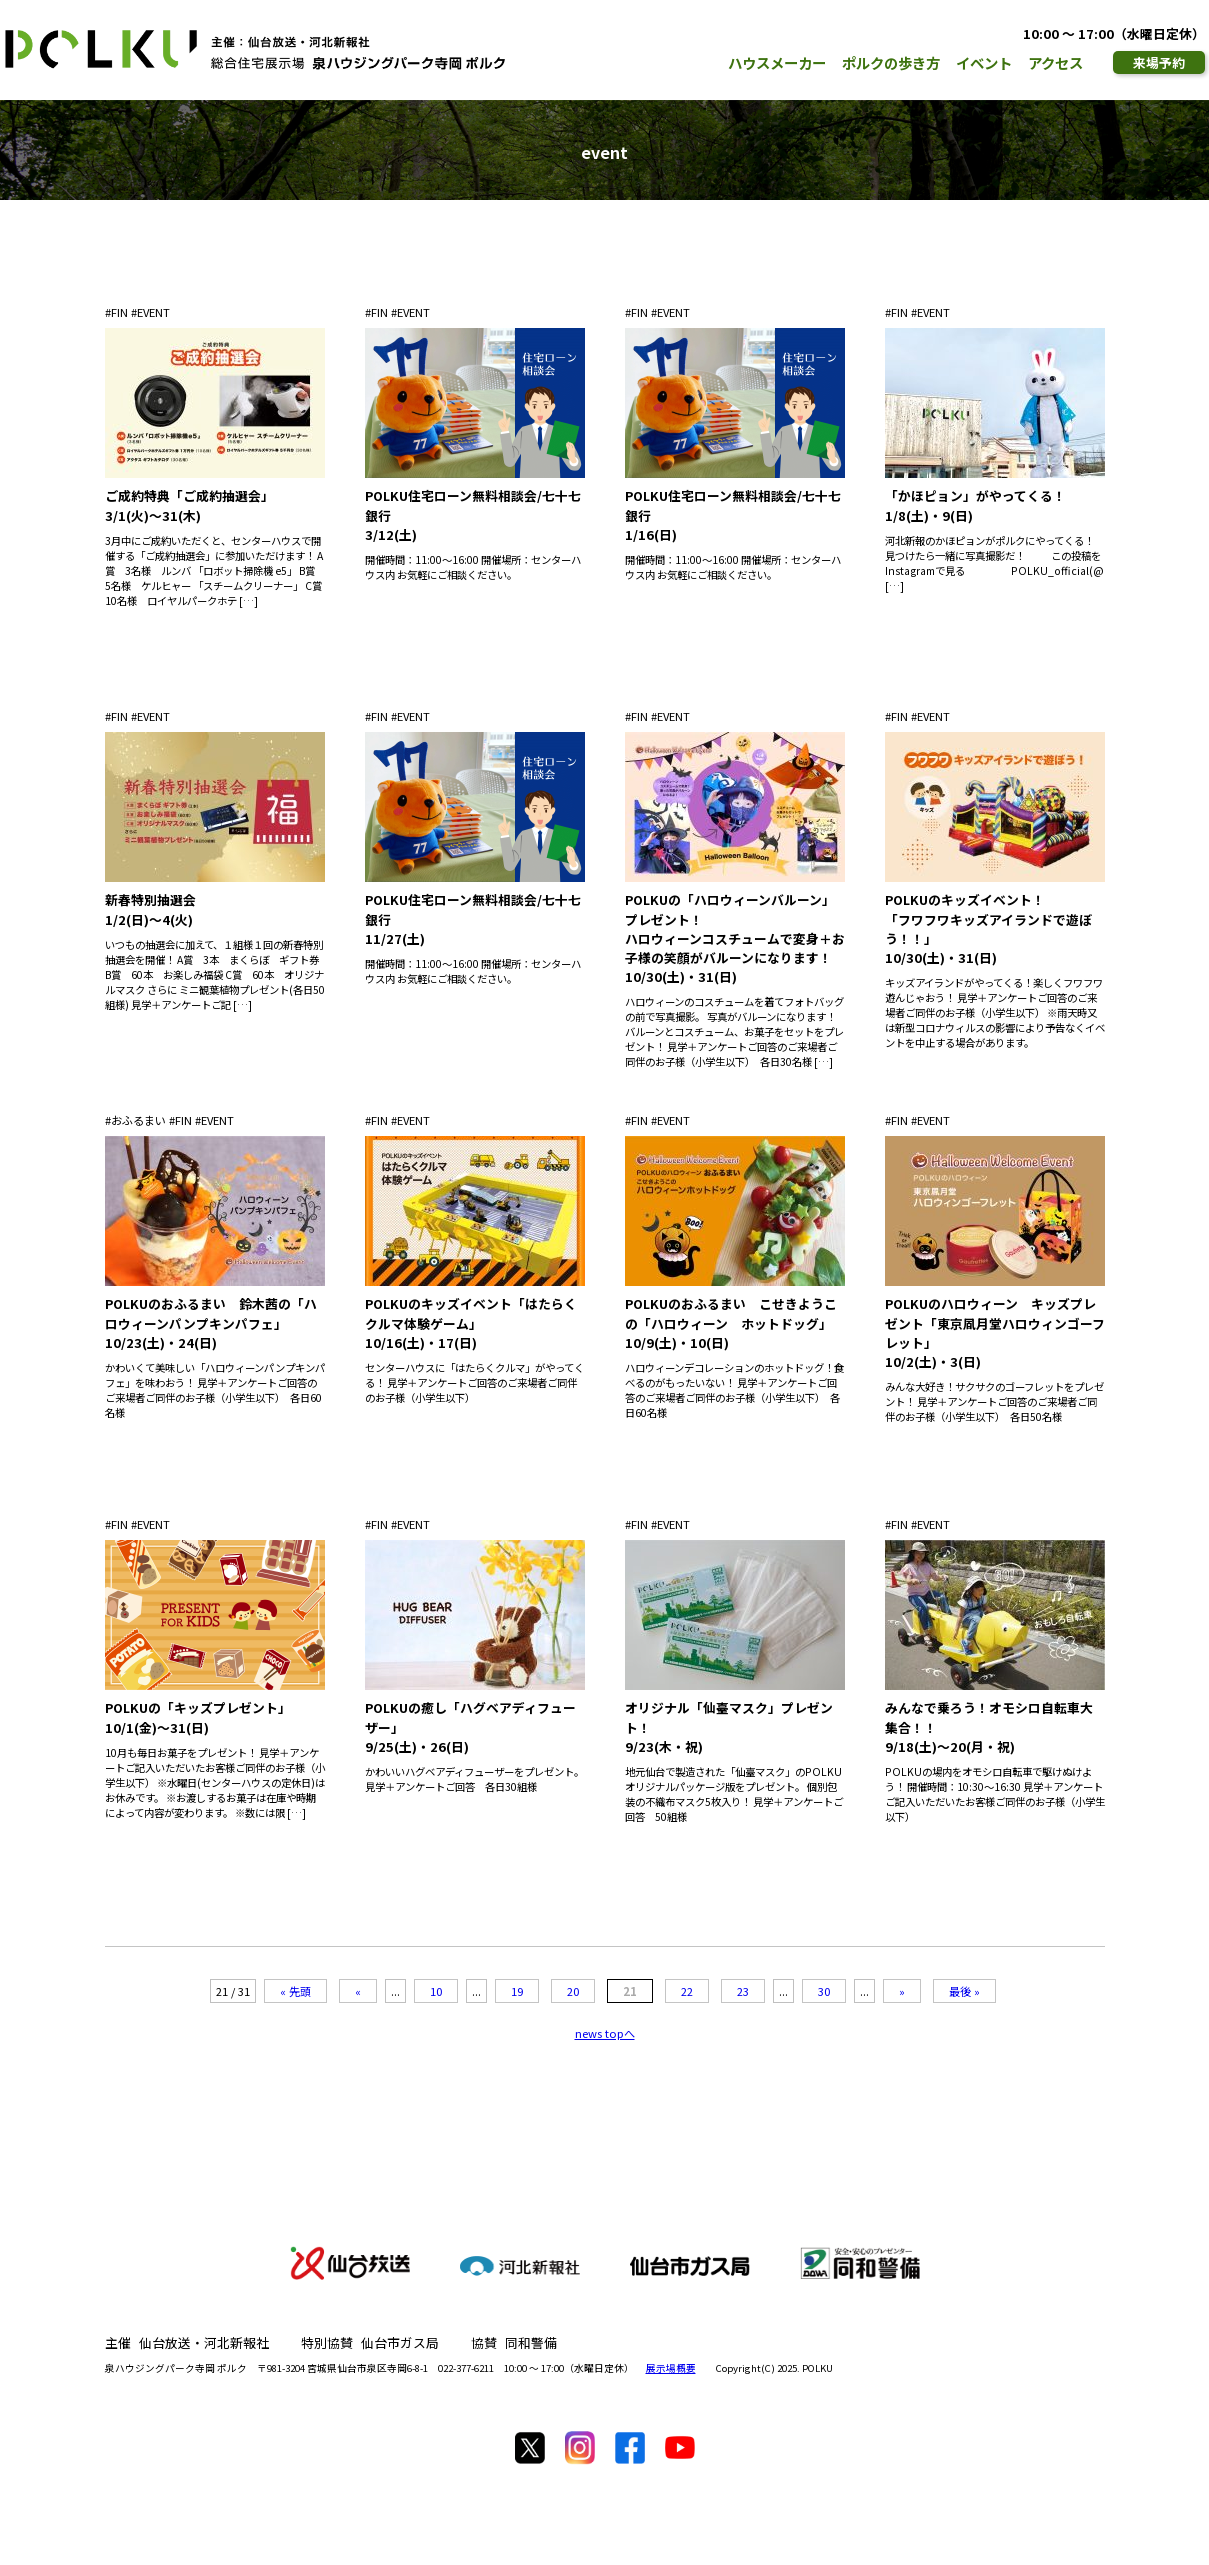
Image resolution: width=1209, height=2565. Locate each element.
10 (436, 1991)
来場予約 (1159, 62)
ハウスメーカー (777, 62)
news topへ (605, 2033)
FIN (119, 312)
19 (517, 1991)
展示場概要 (671, 2368)
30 (824, 1991)
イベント (984, 62)
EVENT (153, 312)
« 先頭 (295, 1991)
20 (573, 1991)
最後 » (964, 1991)
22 (687, 1991)
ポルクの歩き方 (891, 62)
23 (743, 1991)
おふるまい (138, 1120)
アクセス (1055, 62)
